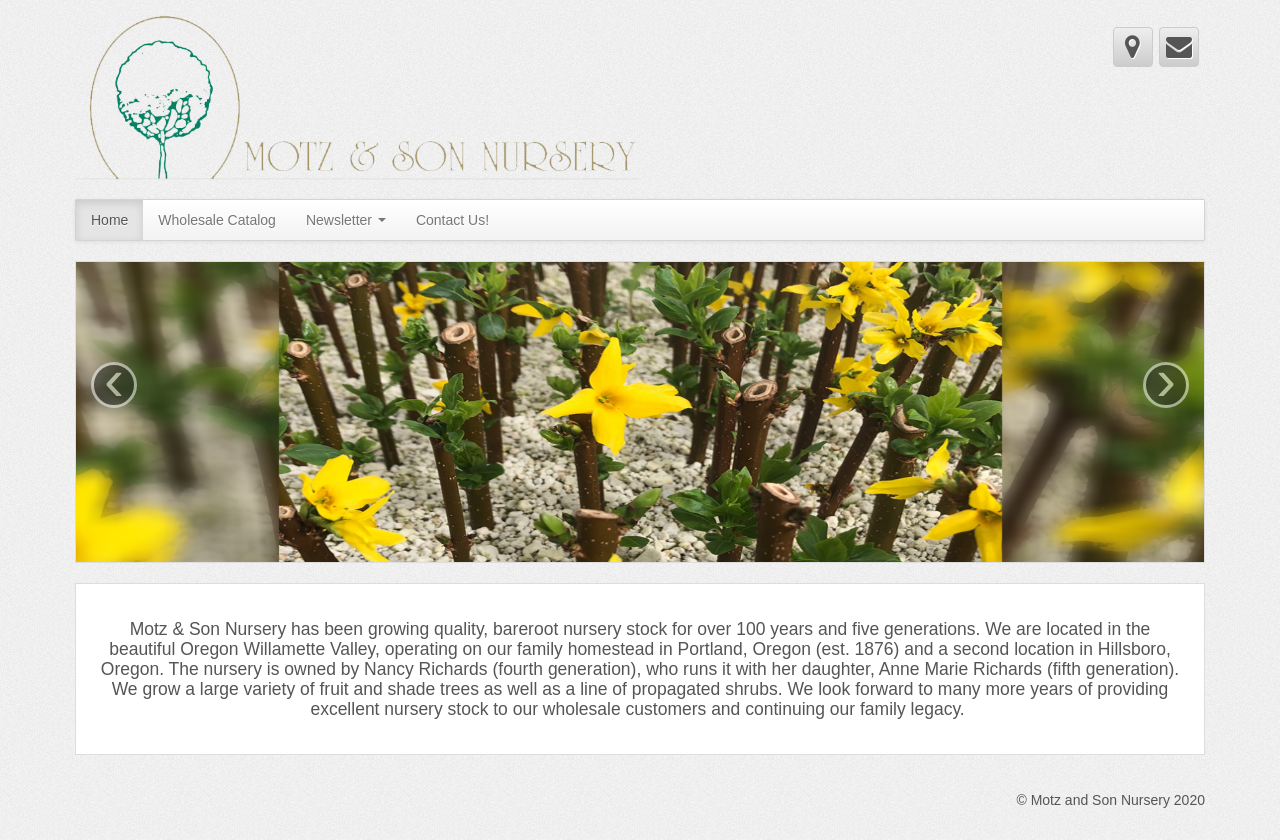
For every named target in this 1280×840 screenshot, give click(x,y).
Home (109, 220)
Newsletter (346, 220)
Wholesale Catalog (217, 220)
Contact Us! (452, 220)
